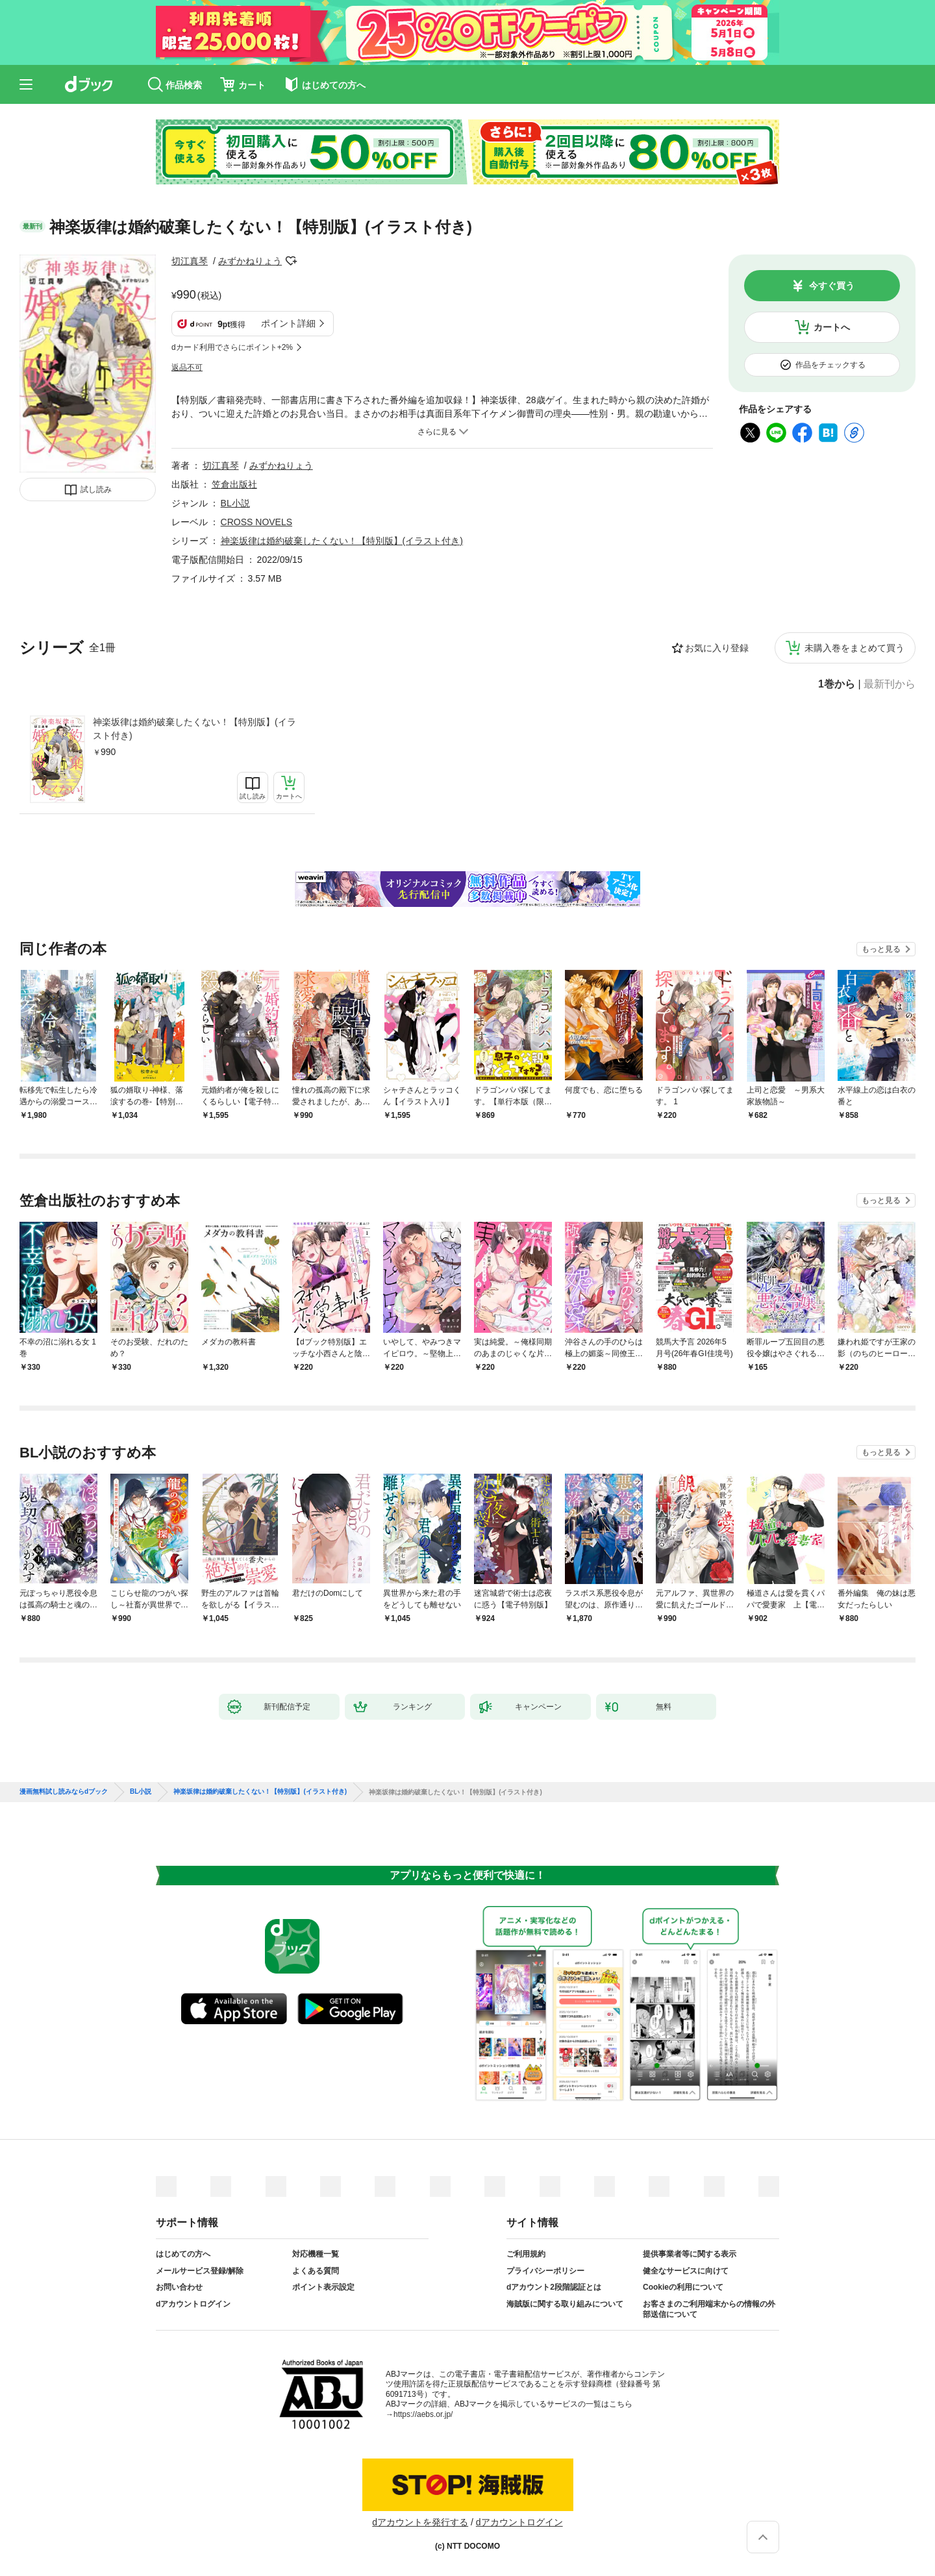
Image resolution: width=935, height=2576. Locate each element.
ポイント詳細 (288, 323)
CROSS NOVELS (256, 522)
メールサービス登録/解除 (199, 2270)
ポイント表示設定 (323, 2287)
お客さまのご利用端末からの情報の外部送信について (709, 2309)
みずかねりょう (250, 261)
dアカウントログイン (193, 2304)
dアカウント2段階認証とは (553, 2287)
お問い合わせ (179, 2287)
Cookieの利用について (683, 2287)
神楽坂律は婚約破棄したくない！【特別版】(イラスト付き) (194, 729)
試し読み (96, 489)
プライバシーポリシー (545, 2270)
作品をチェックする (830, 364)
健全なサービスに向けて (686, 2270)
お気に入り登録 (717, 648)
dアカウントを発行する (420, 2522)
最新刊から (890, 684)
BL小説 (235, 503)
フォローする (290, 260)
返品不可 (187, 367)
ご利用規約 (525, 2254)
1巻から (836, 684)
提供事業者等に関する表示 (689, 2254)
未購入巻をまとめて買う (854, 648)
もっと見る (881, 949)
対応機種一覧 (315, 2254)
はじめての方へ (183, 2254)
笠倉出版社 (234, 484)
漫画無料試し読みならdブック (63, 1792)
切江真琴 (189, 261)
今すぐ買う (831, 285)
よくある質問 (315, 2270)
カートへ (832, 327)
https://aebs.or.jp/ (423, 2414)
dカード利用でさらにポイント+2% (232, 347)
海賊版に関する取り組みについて (564, 2304)
